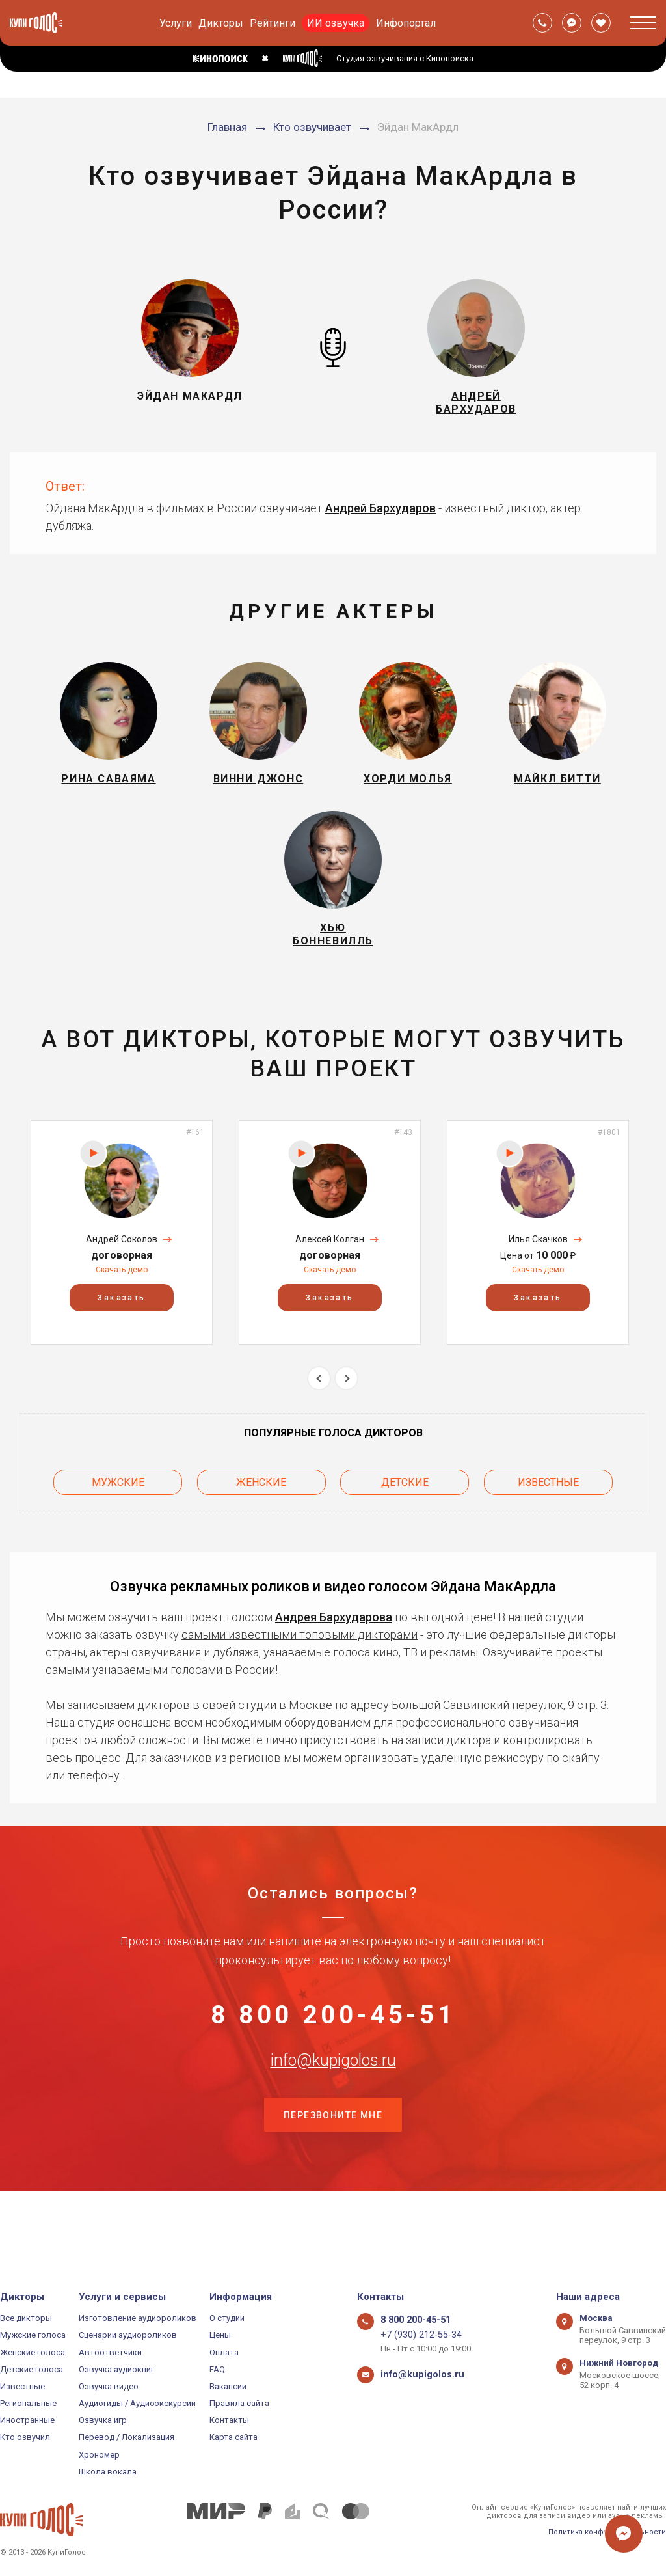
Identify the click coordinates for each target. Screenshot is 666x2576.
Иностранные (27, 2420)
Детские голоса (31, 2369)
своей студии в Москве (267, 1734)
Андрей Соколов (121, 1275)
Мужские (118, 1515)
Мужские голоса (33, 2335)
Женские (261, 1515)
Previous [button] (319, 1415)
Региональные (28, 2403)
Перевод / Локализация (126, 2438)
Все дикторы (26, 2318)
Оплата (224, 2352)
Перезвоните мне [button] (333, 2181)
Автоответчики (110, 2352)
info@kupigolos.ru (333, 2116)
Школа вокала (108, 2471)
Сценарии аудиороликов (128, 2335)
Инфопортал (406, 23)
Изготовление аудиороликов (137, 2318)
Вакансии (227, 2386)
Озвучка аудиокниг (116, 2369)
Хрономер (99, 2455)
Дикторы (220, 23)
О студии (227, 2318)
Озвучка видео (109, 2386)
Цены (220, 2335)
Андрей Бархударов (380, 517)
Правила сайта (239, 2403)
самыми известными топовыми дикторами (299, 1664)
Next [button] (346, 1415)
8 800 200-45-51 (333, 2051)
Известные (548, 1515)
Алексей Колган (329, 1275)
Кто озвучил (25, 2438)
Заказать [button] (121, 1334)
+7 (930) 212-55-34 (415, 2335)
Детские (405, 1515)
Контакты (229, 2420)
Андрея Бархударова (333, 1646)
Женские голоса (32, 2352)
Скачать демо (122, 1306)
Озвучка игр (103, 2420)
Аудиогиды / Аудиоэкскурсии (137, 2403)
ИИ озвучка (335, 23)
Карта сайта (233, 2438)
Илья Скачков (538, 1275)
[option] (122, 1269)
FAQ (217, 2369)
